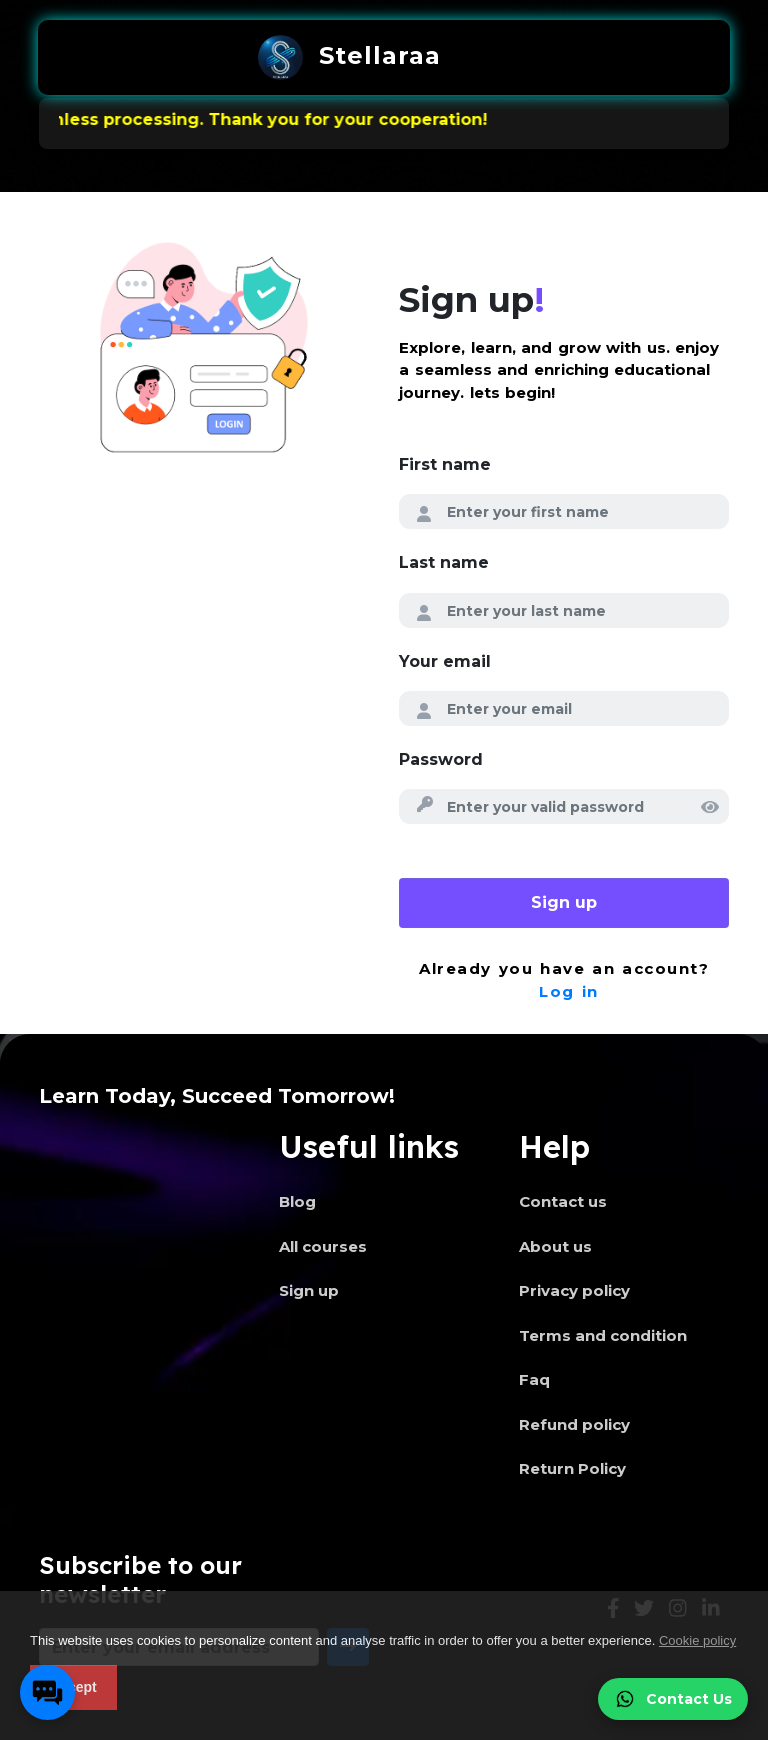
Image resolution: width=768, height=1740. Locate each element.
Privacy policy (574, 1290)
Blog (297, 1201)
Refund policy (574, 1424)
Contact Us (673, 1699)
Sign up (564, 902)
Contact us (563, 1201)
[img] (710, 807)
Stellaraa (349, 57)
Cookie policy (697, 1640)
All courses (323, 1246)
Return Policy (572, 1468)
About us (555, 1246)
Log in (569, 991)
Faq (534, 1379)
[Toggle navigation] (484, 58)
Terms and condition (603, 1335)
